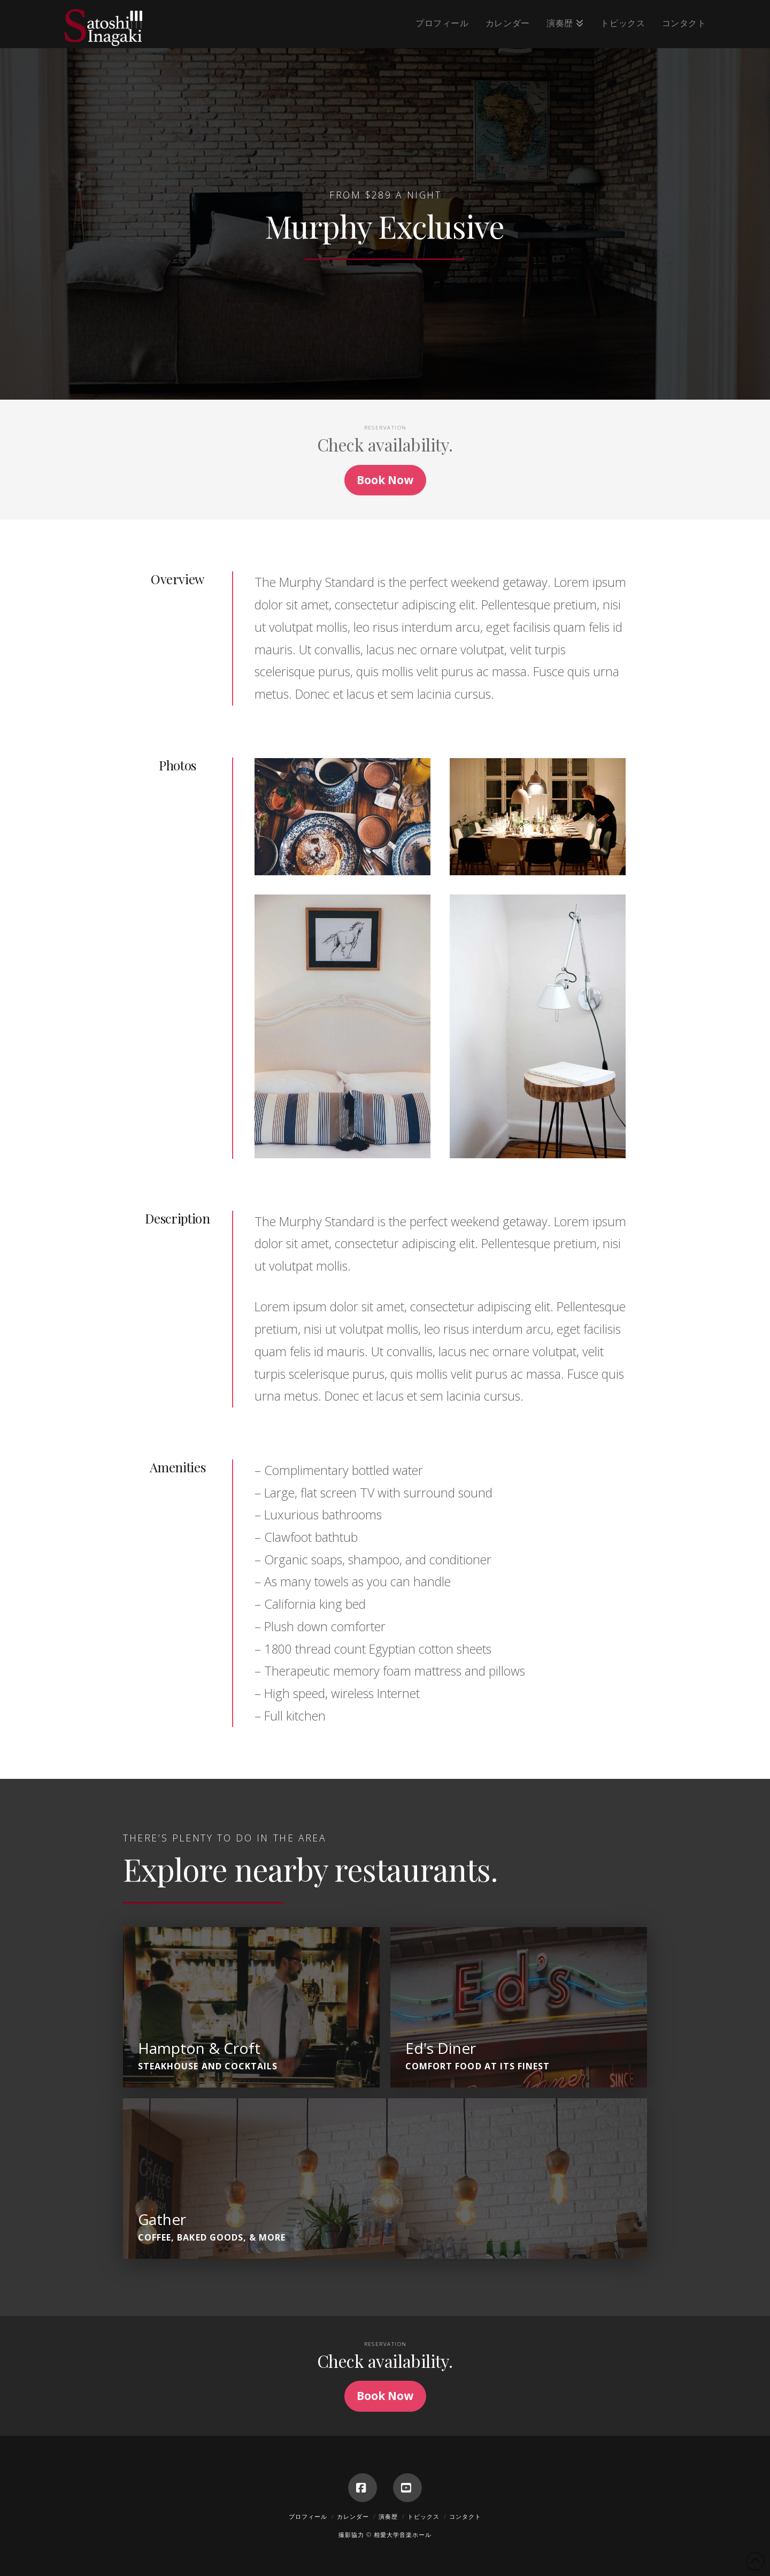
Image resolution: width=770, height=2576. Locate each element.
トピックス (423, 2516)
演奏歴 (388, 2516)
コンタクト (465, 2516)
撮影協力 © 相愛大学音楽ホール (385, 2535)
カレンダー (353, 2516)
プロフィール (308, 2516)
